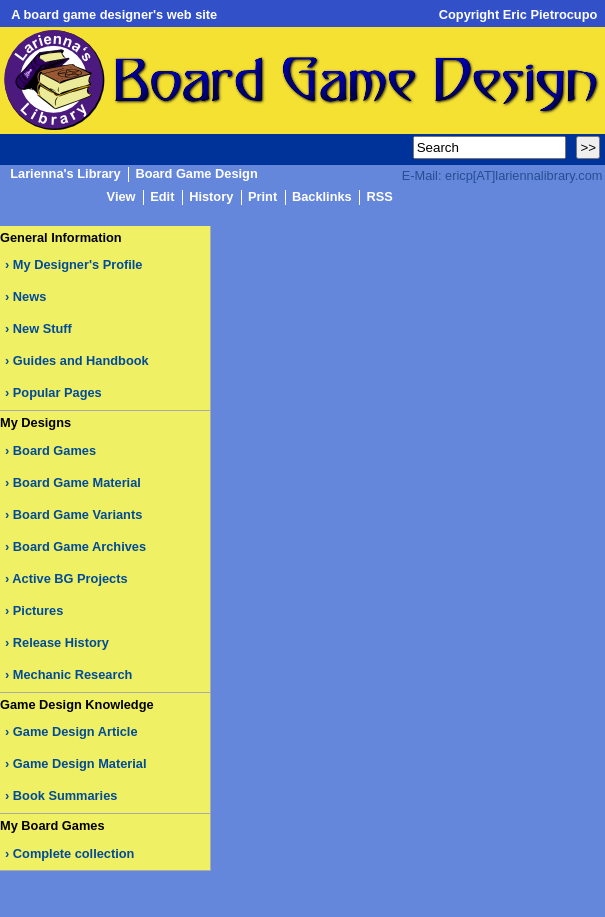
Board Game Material (77, 482)
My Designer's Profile (78, 264)
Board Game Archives (79, 546)
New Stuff (42, 328)
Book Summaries (65, 795)
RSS (379, 197)
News (29, 296)
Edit (162, 197)
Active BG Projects (69, 578)
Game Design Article (75, 731)
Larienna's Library (65, 174)
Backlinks (322, 197)
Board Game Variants (77, 514)
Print (262, 197)
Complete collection (74, 853)
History (211, 197)
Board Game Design (196, 174)
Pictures (38, 610)
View (121, 197)
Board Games (54, 450)
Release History (61, 642)
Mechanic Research (73, 674)
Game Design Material (80, 763)
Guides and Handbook (81, 360)
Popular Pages (57, 392)
